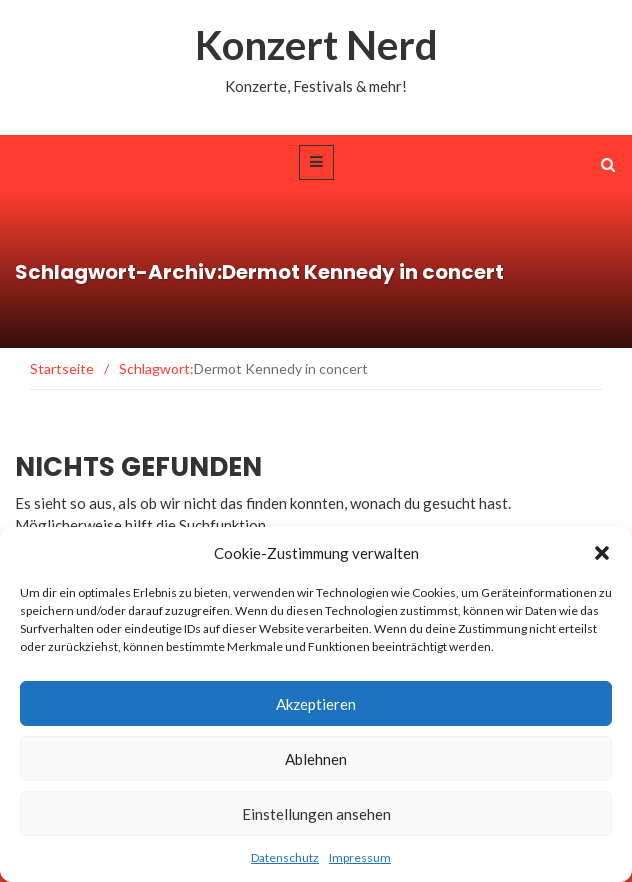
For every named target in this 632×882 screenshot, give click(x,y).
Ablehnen (316, 759)
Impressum (360, 857)
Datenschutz (285, 857)
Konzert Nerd (316, 45)
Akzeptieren (316, 704)
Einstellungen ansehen (316, 814)
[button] (602, 553)
